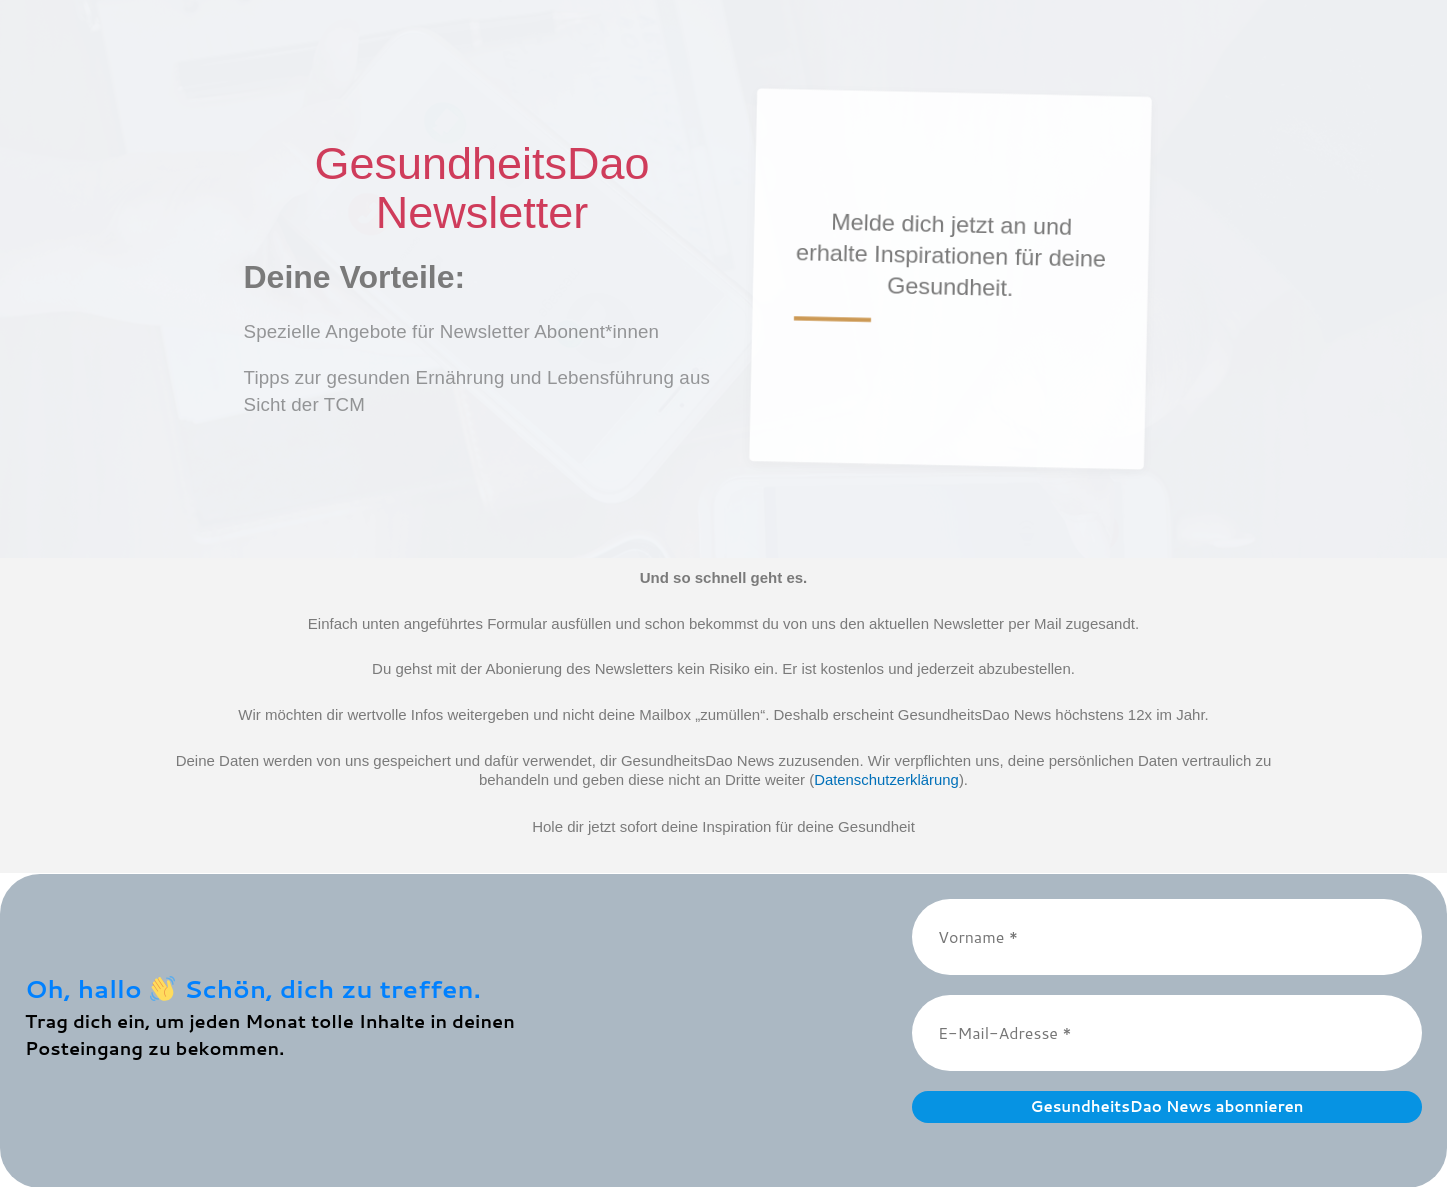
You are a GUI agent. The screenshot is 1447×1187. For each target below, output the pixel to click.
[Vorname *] (1167, 936)
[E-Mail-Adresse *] (1167, 1032)
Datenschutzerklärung (887, 779)
